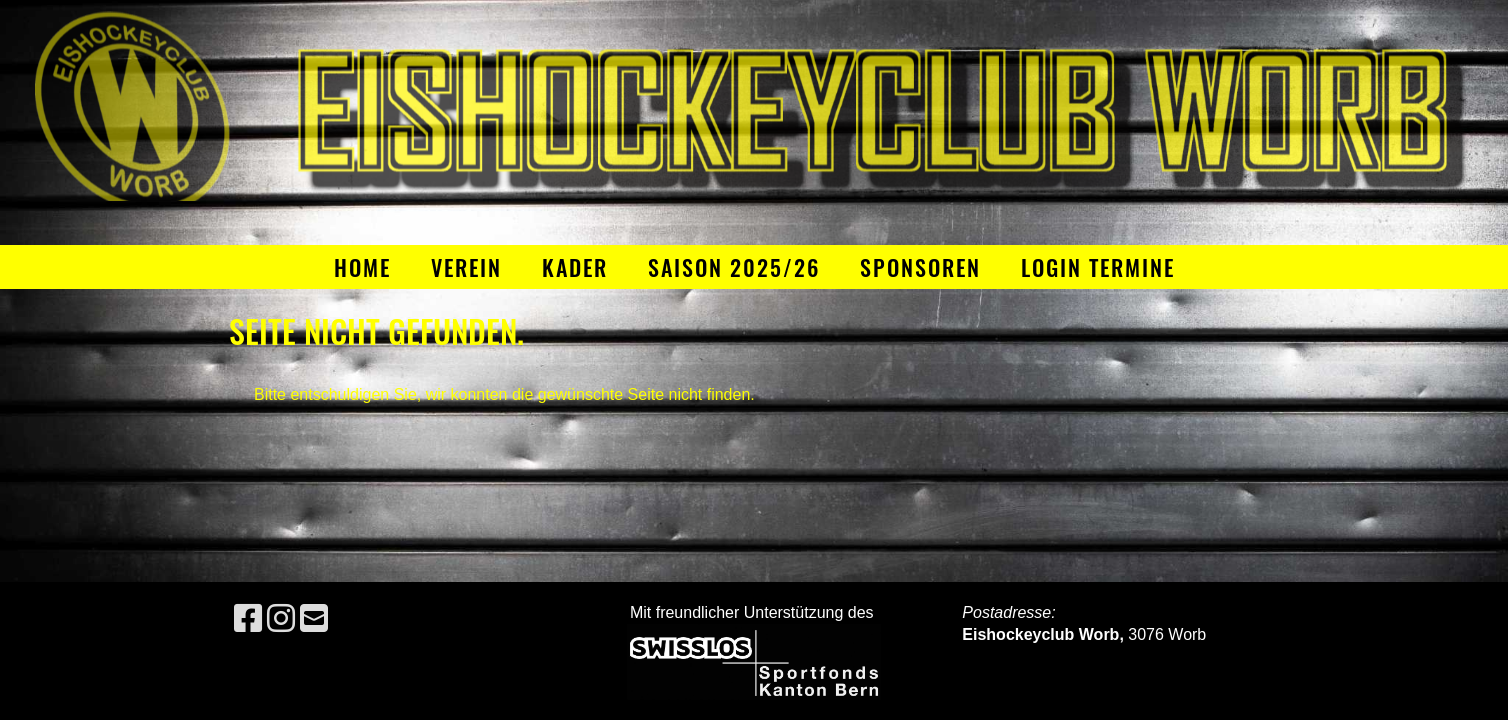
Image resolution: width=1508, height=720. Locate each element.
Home (362, 267)
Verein (466, 267)
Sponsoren (920, 267)
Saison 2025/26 (734, 267)
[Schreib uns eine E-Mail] (314, 619)
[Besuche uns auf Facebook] (248, 619)
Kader (575, 267)
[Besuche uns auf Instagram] (281, 619)
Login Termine (1098, 267)
